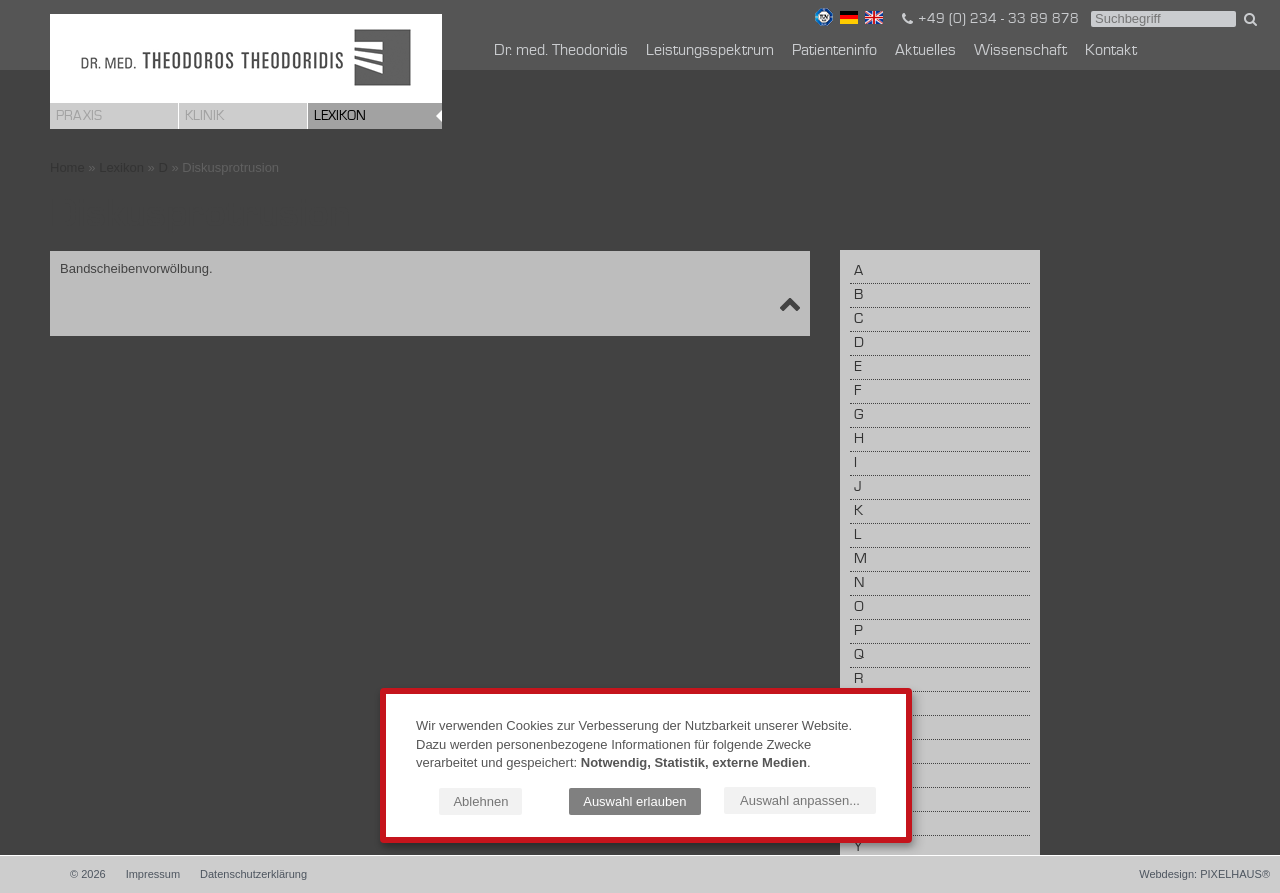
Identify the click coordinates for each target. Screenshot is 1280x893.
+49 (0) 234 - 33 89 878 (989, 19)
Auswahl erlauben (634, 801)
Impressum (153, 874)
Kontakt (1111, 51)
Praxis (79, 116)
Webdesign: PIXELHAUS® (1204, 874)
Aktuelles (925, 51)
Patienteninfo (834, 51)
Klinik (204, 116)
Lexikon (340, 116)
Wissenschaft (1020, 51)
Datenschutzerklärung (253, 874)
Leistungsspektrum (710, 51)
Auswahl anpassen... (800, 800)
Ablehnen (480, 801)
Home (67, 167)
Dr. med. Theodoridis (561, 51)
